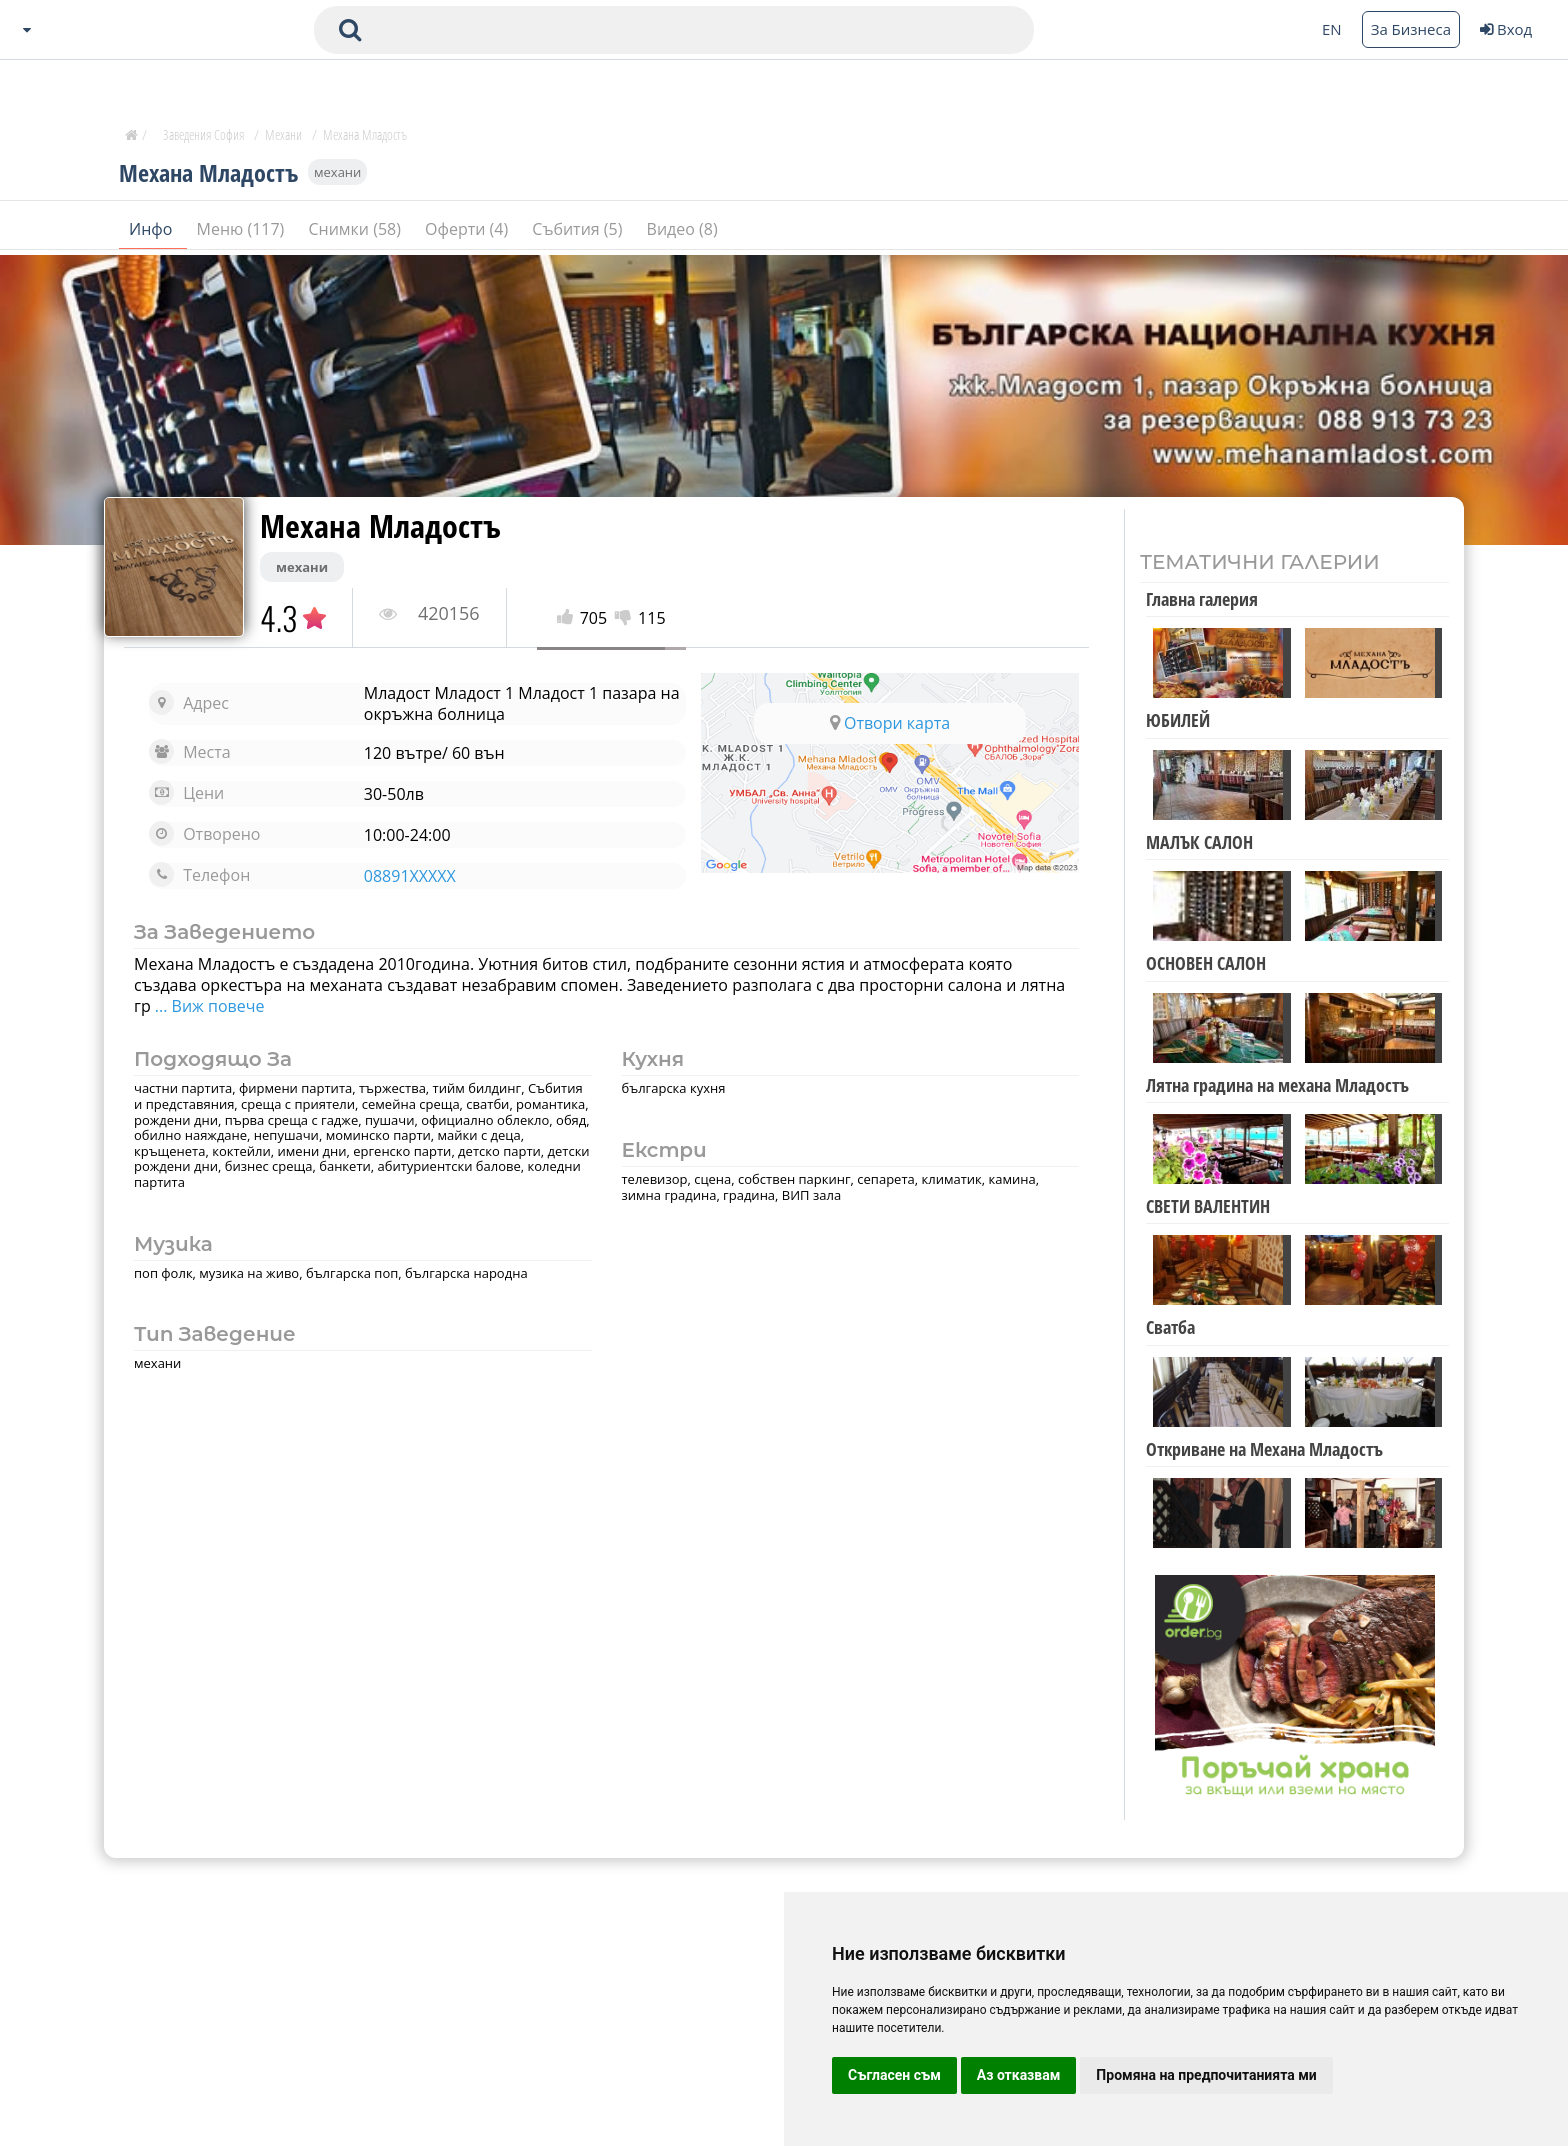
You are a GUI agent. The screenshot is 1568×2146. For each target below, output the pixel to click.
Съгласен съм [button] (894, 2075)
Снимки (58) (356, 229)
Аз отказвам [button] (1019, 2075)
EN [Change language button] (1332, 29)
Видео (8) (682, 229)
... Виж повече (208, 1006)
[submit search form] (350, 30)
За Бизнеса (1411, 29)
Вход (1506, 29)
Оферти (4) (468, 229)
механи (337, 172)
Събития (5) (579, 229)
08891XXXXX (410, 876)
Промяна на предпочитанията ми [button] (1206, 2075)
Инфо (153, 229)
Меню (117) (243, 229)
